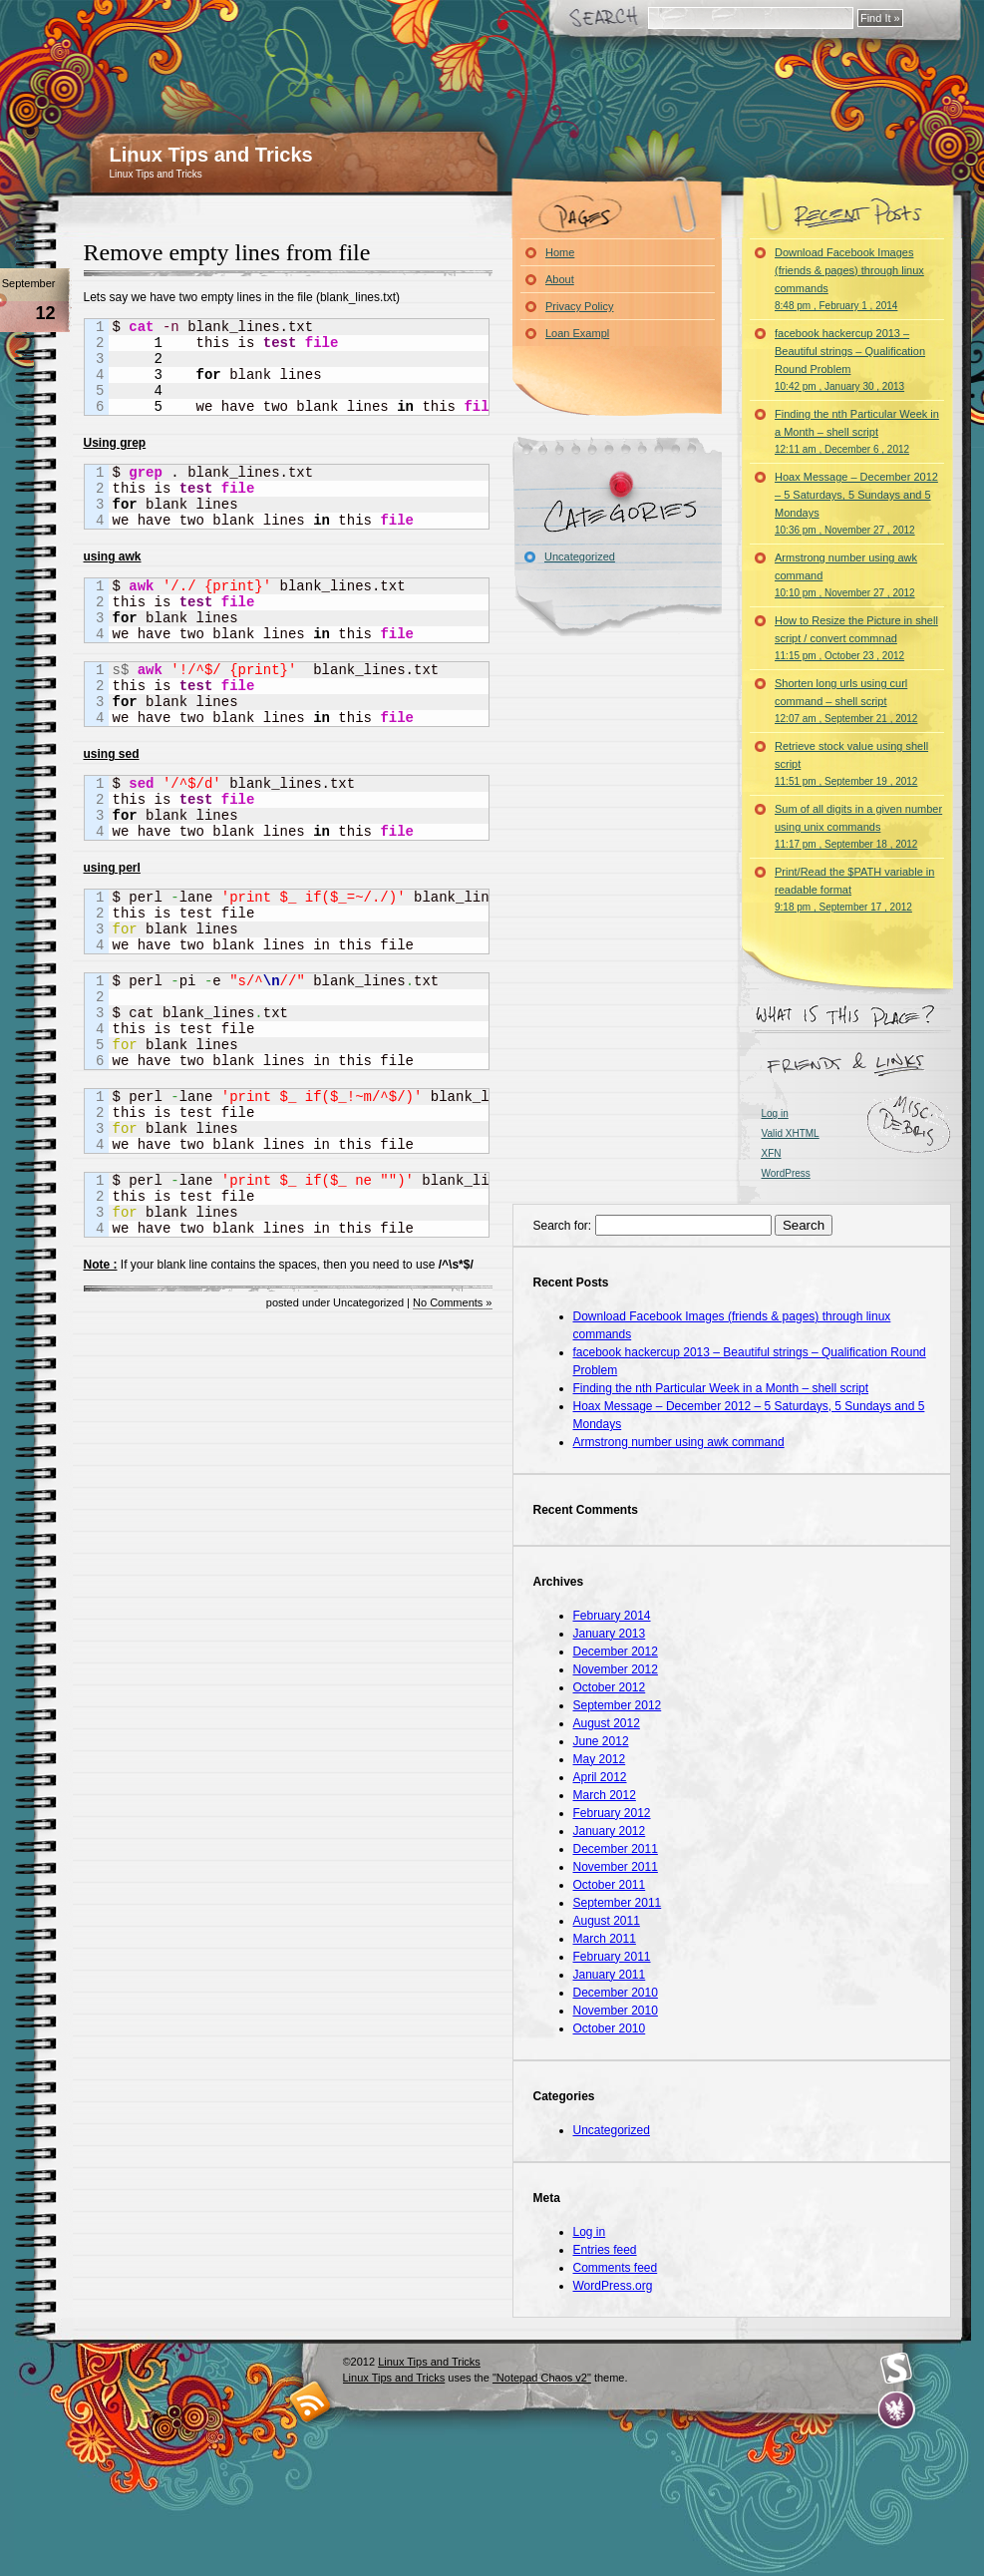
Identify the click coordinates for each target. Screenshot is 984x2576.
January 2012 (609, 1831)
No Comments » (452, 1302)
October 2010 (609, 2028)
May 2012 (599, 1759)
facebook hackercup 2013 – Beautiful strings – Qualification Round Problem (850, 359)
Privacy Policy (579, 306)
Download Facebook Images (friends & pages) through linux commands (849, 278)
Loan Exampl (577, 333)
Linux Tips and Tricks (211, 155)
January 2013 (609, 1634)
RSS (310, 2401)
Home (559, 252)
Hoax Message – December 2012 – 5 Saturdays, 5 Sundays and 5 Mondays (856, 503)
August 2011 (606, 1921)
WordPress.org (613, 2286)
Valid (791, 1133)
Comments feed (615, 2268)
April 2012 (600, 1777)
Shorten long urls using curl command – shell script (846, 700)
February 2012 (612, 1813)
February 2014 (612, 1616)
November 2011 (615, 1867)
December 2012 (615, 1651)
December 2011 (615, 1849)
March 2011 (604, 1939)
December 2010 (615, 1993)
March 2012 (604, 1795)
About (559, 279)
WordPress (786, 1173)
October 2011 (609, 1885)
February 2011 (612, 1957)
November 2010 (615, 2011)
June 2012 (601, 1741)
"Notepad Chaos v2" (541, 2378)
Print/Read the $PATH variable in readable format (854, 889)
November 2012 (615, 1669)
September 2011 (617, 1903)
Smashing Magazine (896, 2369)
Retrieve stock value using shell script (851, 763)
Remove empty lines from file (227, 252)
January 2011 (609, 1975)
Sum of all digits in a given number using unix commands (858, 826)
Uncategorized (579, 556)
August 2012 (606, 1723)
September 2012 (617, 1705)
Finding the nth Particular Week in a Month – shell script (857, 431)
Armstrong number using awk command (846, 575)
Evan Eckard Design (896, 2410)
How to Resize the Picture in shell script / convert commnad (856, 637)
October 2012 (609, 1687)
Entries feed (605, 2250)
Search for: (562, 1226)
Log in (775, 1113)
